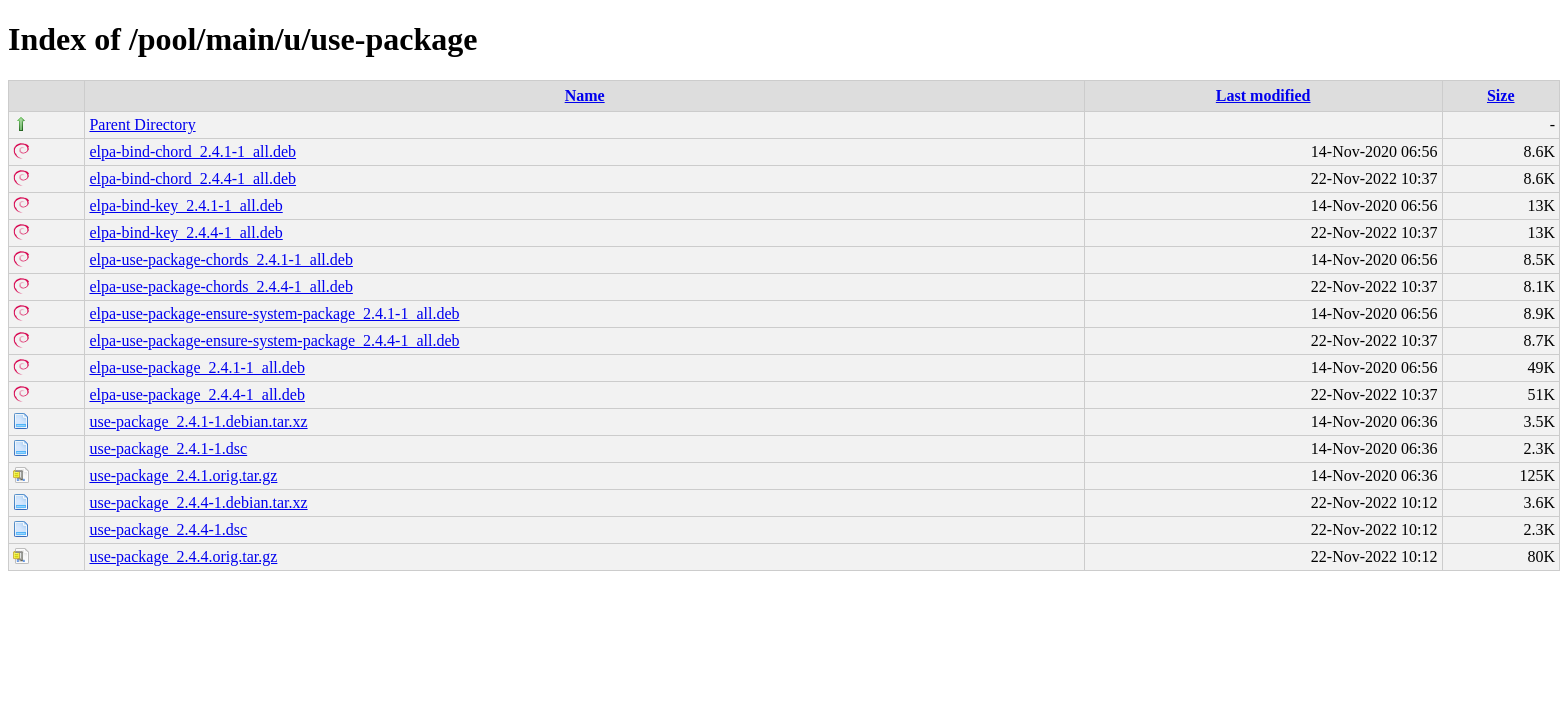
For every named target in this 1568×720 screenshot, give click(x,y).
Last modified (1263, 95)
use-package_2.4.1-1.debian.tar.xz (198, 421)
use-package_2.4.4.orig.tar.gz (183, 556)
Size (1501, 95)
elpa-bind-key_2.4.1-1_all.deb (185, 205)
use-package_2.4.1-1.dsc (168, 448)
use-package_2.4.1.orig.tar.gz (183, 475)
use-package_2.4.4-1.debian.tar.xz (198, 502)
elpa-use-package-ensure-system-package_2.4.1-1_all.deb (274, 313)
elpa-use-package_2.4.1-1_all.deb (196, 367)
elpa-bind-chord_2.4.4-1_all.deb (192, 178)
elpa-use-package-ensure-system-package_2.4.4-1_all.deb (274, 340)
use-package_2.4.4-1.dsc (168, 529)
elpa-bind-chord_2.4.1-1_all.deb (192, 151)
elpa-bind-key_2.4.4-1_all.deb (185, 232)
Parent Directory (142, 124)
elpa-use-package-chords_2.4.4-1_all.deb (220, 286)
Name (585, 95)
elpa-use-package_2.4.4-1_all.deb (196, 394)
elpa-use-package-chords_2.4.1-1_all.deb (220, 259)
